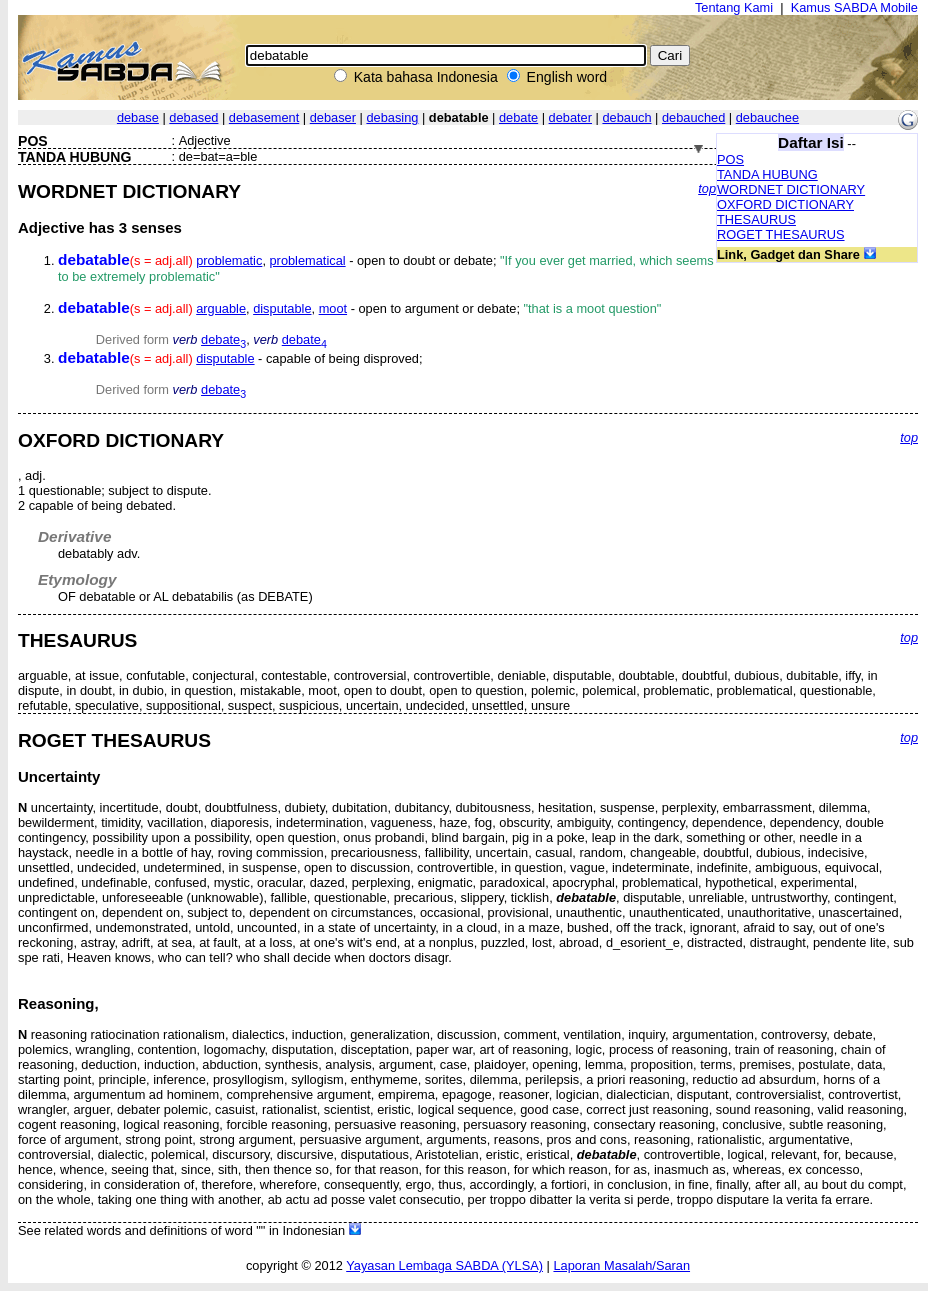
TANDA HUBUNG (767, 174)
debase (138, 117)
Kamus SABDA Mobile (854, 7)
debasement (264, 117)
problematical (308, 260)
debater (570, 117)
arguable (221, 308)
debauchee (767, 117)
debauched (693, 117)
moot (333, 308)
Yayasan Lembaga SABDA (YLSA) (444, 1265)
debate (518, 117)
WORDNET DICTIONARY (791, 189)
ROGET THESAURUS (781, 234)
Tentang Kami (734, 7)
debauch (626, 117)
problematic (229, 260)
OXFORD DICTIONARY (785, 204)
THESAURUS (756, 219)
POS (730, 159)
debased (193, 117)
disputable (282, 308)
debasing (392, 117)
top (707, 188)
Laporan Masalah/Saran (621, 1265)
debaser (333, 117)
